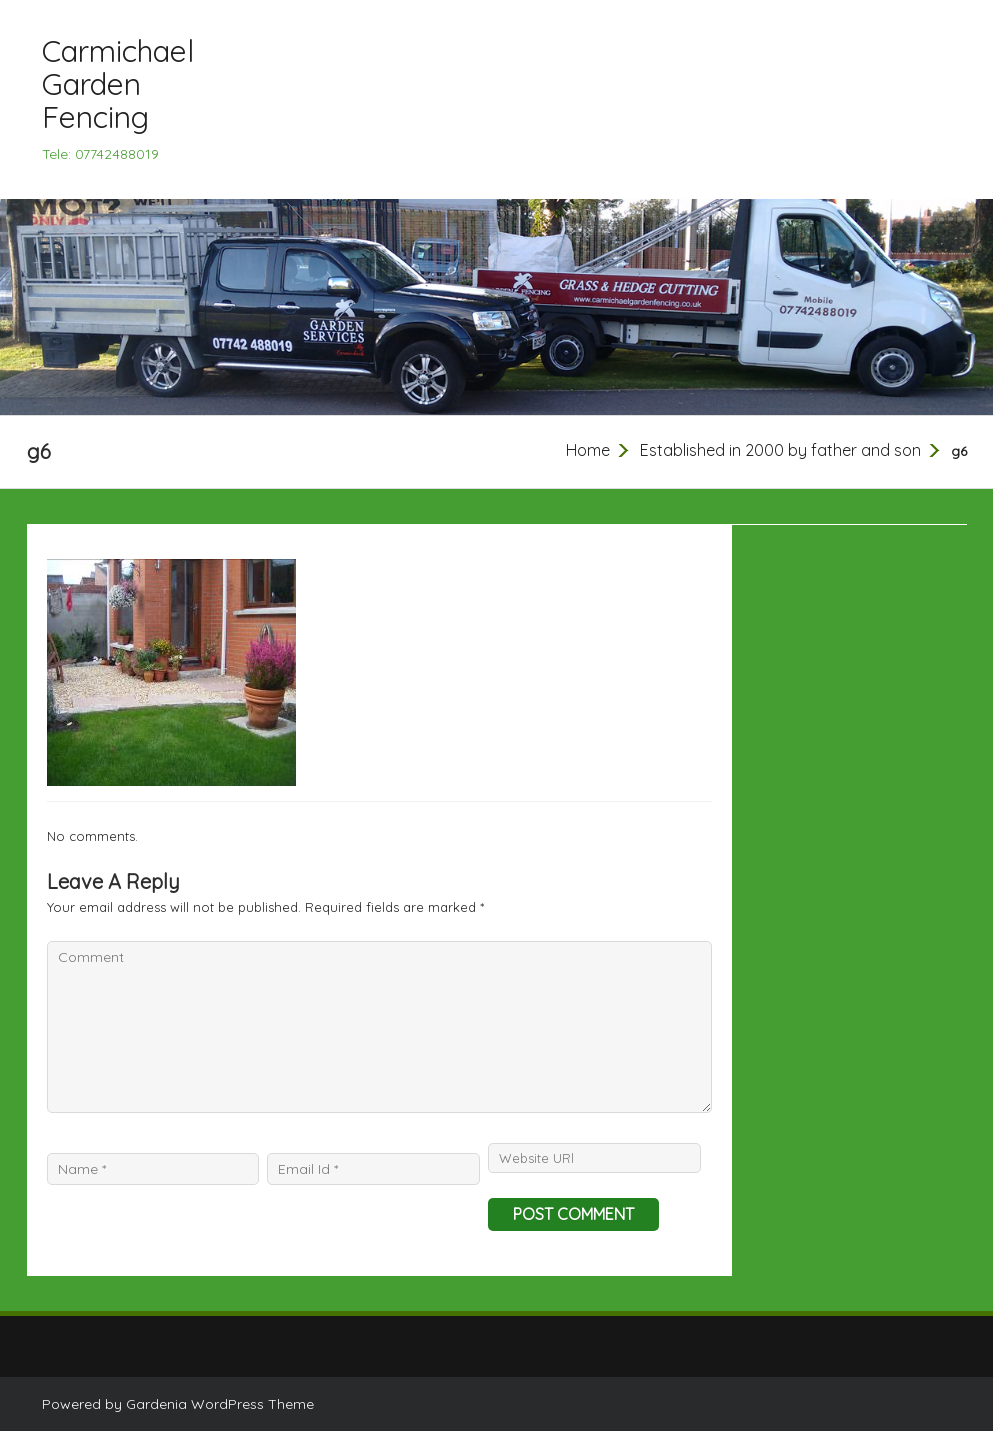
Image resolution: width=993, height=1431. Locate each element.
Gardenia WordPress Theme (220, 1404)
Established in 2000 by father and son (780, 450)
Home (588, 450)
